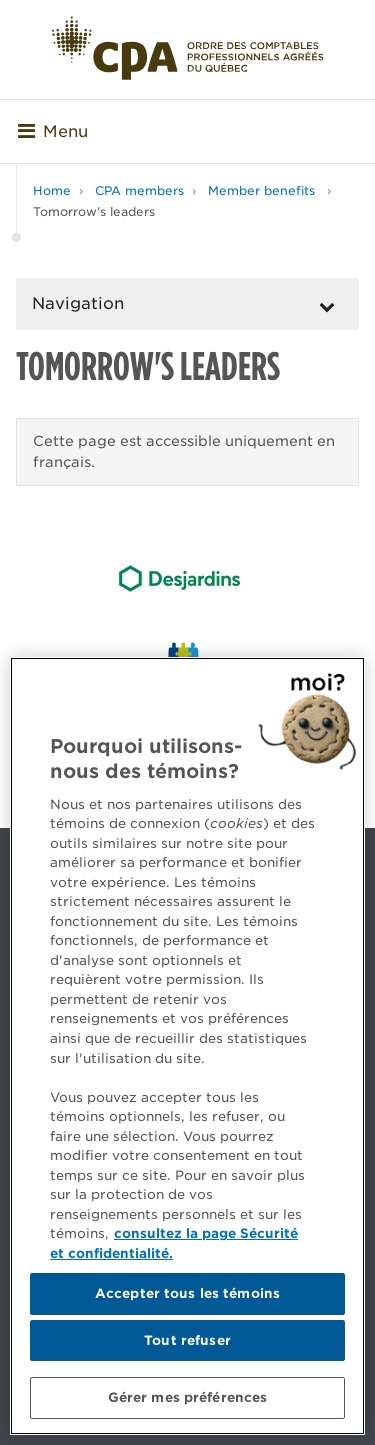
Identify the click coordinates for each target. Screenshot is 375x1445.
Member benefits (263, 190)
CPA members (139, 190)
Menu (53, 131)
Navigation (78, 303)
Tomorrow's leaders (94, 211)
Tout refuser (187, 1340)
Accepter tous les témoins (187, 1293)
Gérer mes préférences (188, 1397)
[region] (187, 1046)
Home (52, 190)
